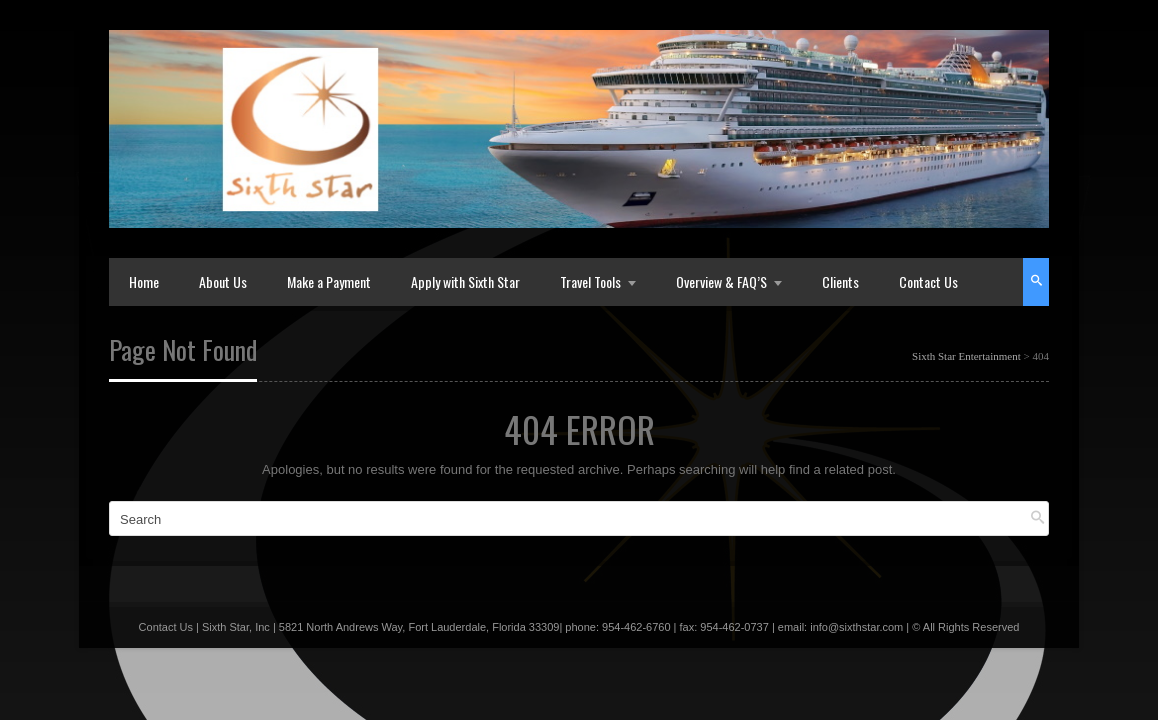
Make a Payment (329, 281)
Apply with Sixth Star (465, 281)
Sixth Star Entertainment (966, 356)
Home (144, 281)
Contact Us (928, 281)
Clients (840, 281)
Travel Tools (590, 281)
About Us (223, 281)
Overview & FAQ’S (721, 281)
